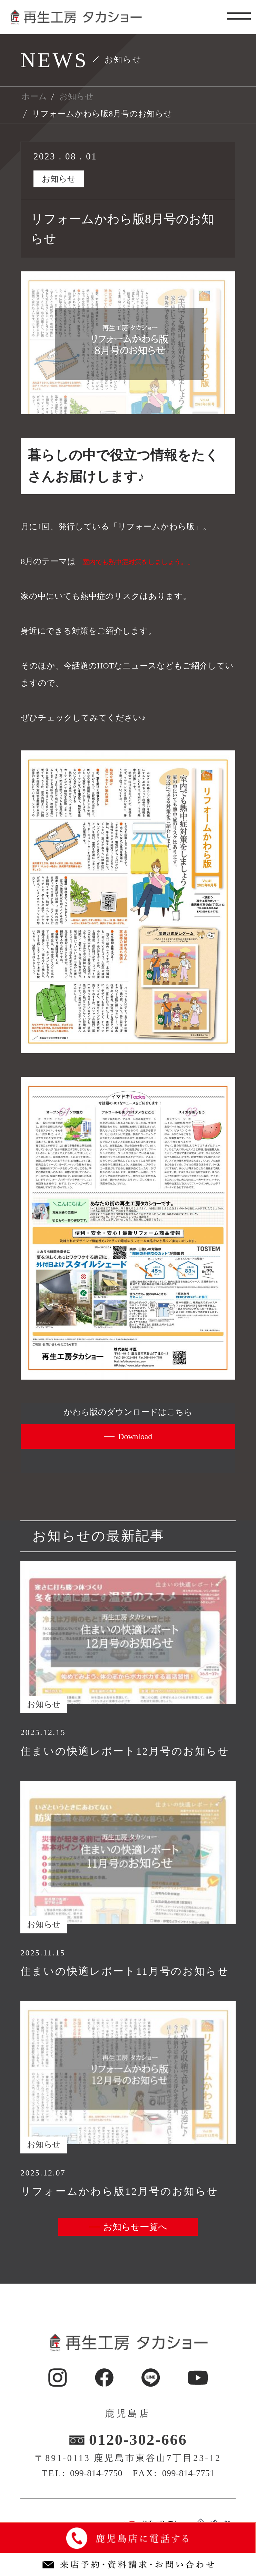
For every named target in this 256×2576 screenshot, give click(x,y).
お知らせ (76, 96)
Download (135, 1436)
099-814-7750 (96, 2473)
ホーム (34, 96)
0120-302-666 (138, 2439)
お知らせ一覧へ (135, 2227)
